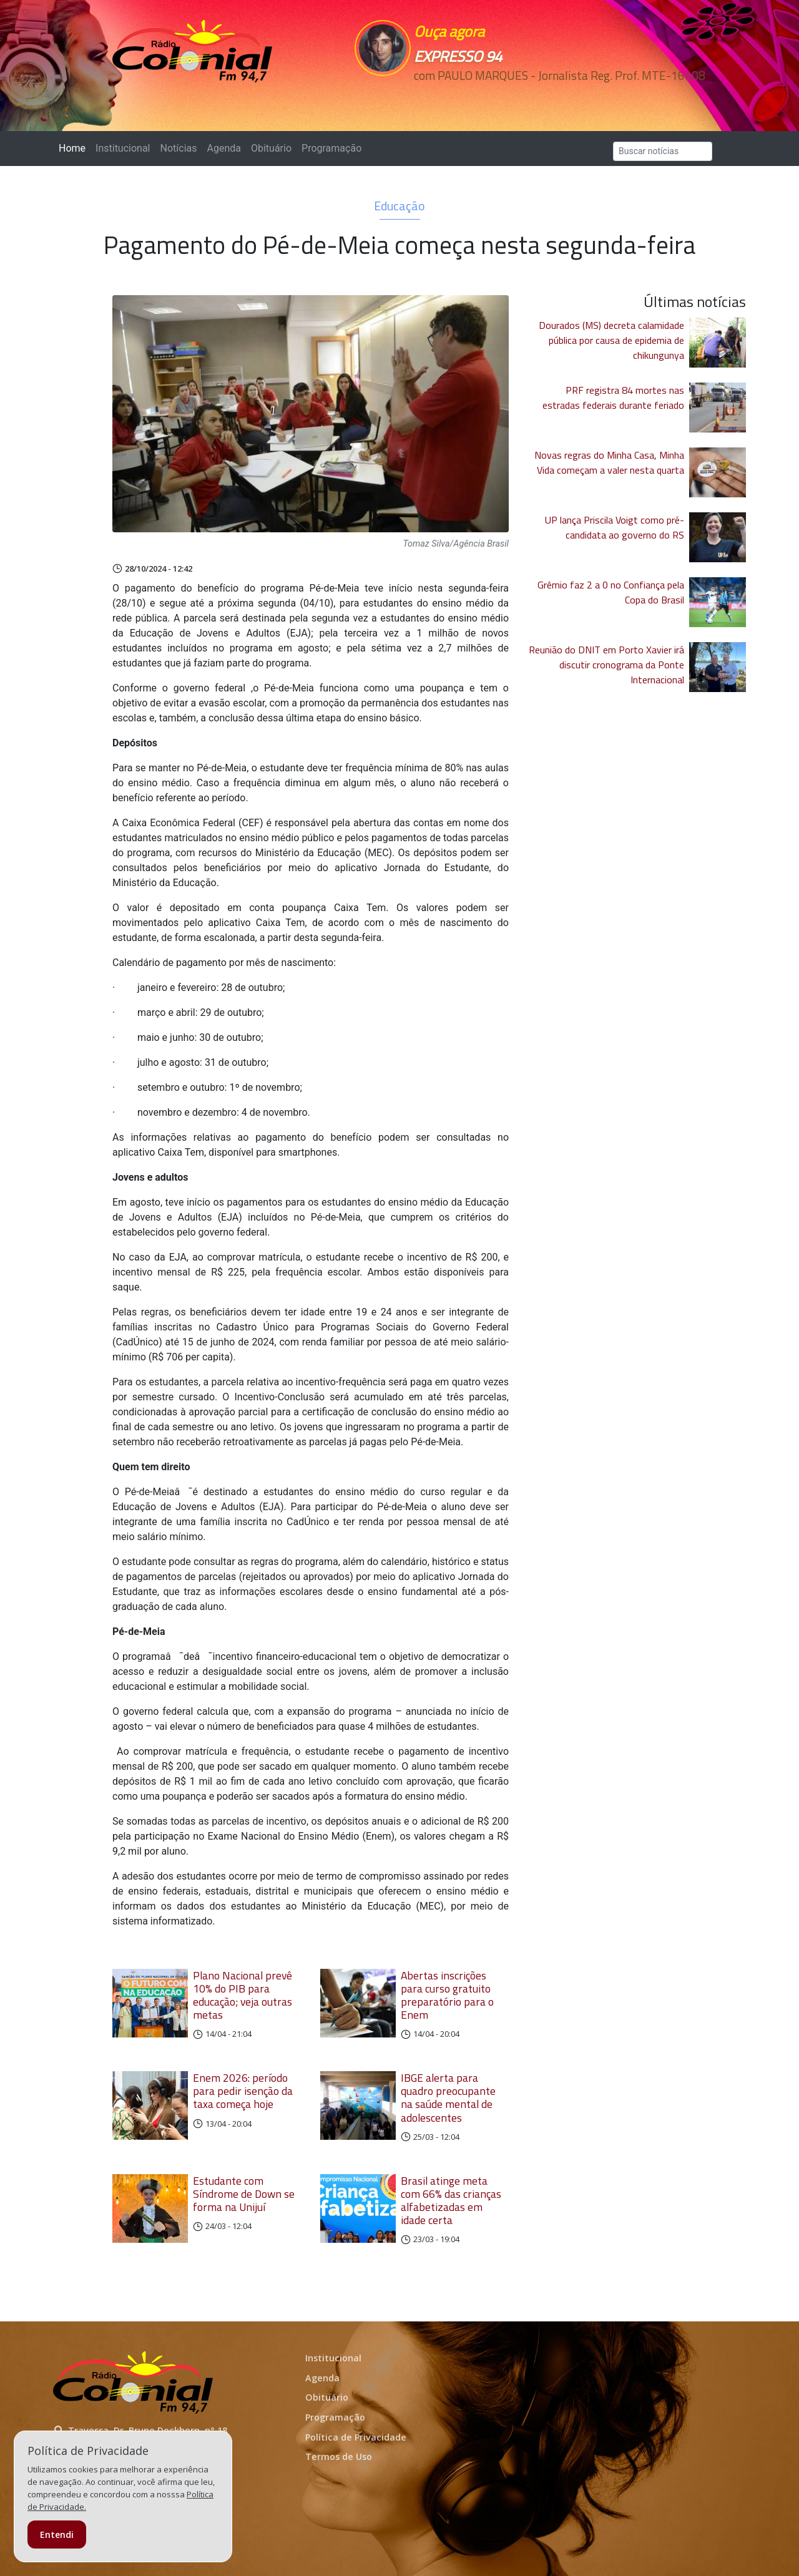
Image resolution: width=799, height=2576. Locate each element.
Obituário (271, 148)
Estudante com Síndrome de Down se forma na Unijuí (244, 2193)
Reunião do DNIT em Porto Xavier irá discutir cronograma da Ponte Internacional (606, 664)
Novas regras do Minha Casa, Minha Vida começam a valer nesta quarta (609, 462)
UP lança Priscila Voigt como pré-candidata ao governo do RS (614, 527)
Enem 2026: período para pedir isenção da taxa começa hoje (243, 2090)
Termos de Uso (338, 2456)
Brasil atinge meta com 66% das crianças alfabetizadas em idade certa (451, 2200)
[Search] (662, 151)
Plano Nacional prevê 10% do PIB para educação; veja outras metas (242, 1995)
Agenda (223, 148)
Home (75, 147)
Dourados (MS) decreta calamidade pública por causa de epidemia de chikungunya (611, 340)
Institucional (123, 148)
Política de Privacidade (355, 2437)
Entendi (57, 2534)
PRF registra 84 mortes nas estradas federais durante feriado (613, 397)
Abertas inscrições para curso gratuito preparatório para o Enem (447, 1995)
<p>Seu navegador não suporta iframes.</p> (485, 98)
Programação (331, 148)
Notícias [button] (178, 148)
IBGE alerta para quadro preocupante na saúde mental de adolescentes (448, 2097)
